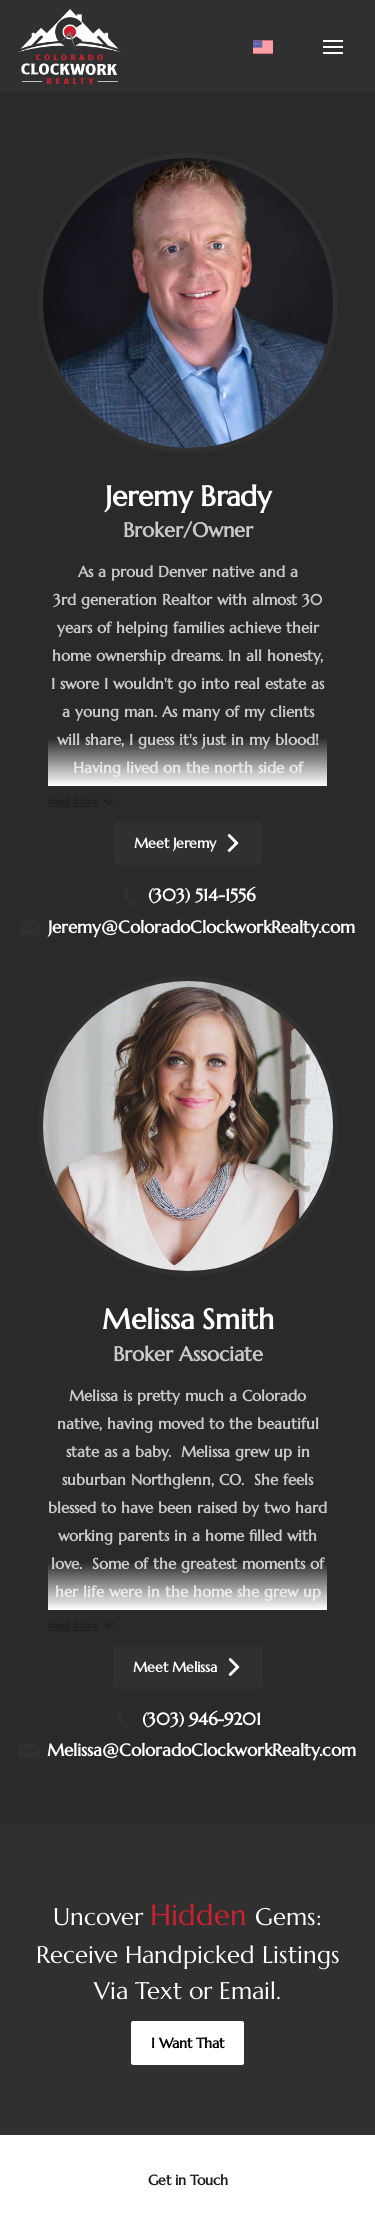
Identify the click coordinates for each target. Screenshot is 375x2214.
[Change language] (263, 47)
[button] (187, 2043)
